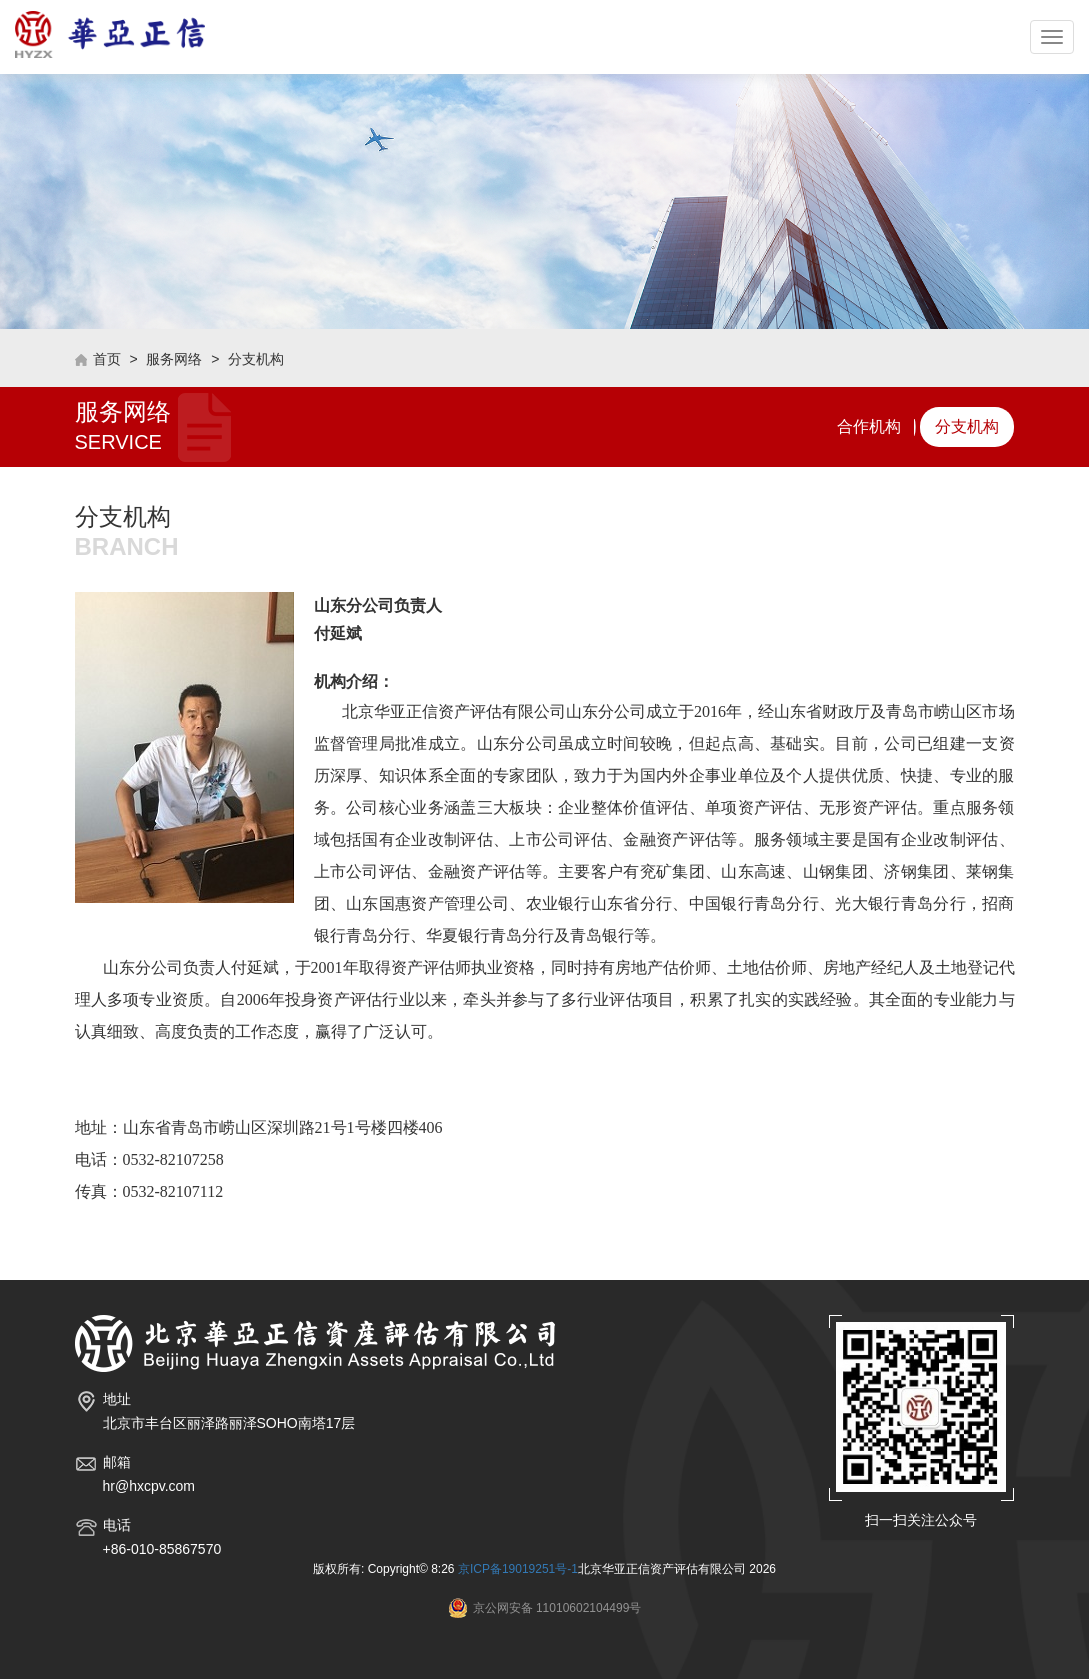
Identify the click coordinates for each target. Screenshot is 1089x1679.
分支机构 (256, 359)
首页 (107, 359)
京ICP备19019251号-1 (518, 1569)
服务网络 (174, 359)
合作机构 (869, 426)
